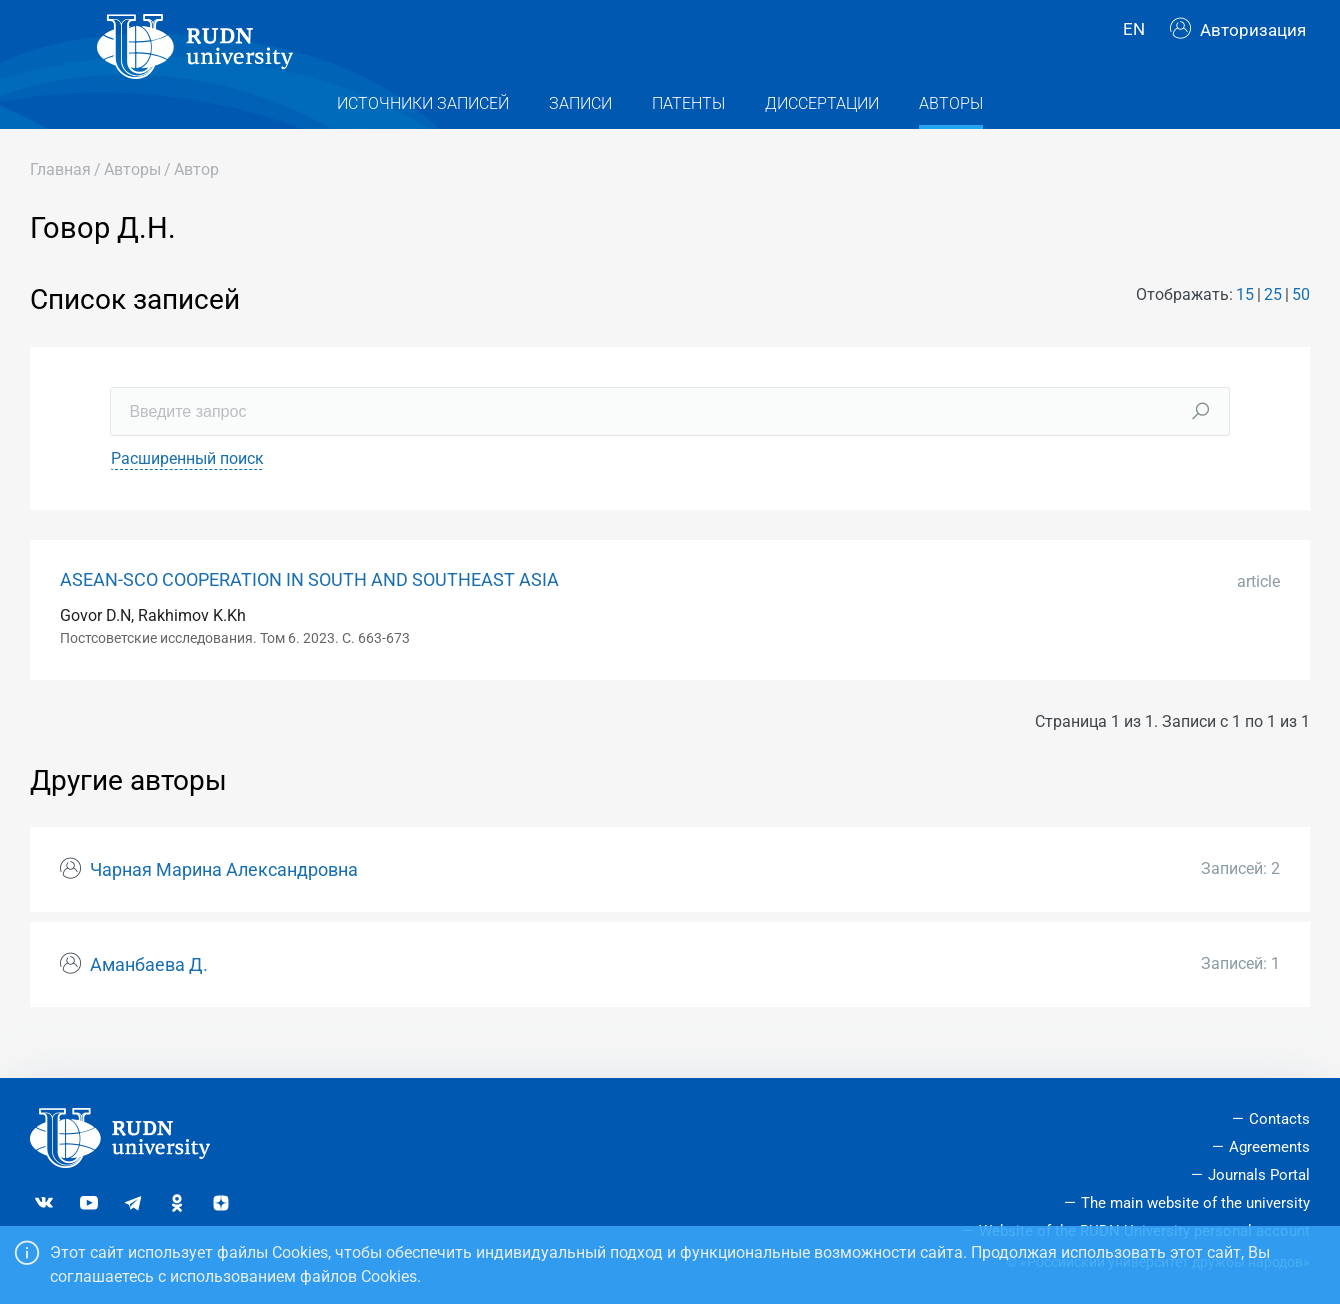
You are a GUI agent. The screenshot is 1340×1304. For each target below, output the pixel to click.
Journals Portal (1259, 1175)
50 (1301, 326)
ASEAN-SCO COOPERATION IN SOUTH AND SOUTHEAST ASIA (309, 611)
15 (1245, 326)
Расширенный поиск (187, 489)
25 (1273, 326)
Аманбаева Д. (149, 996)
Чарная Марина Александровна (224, 902)
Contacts (1279, 1119)
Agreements (1269, 1147)
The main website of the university (1195, 1203)
